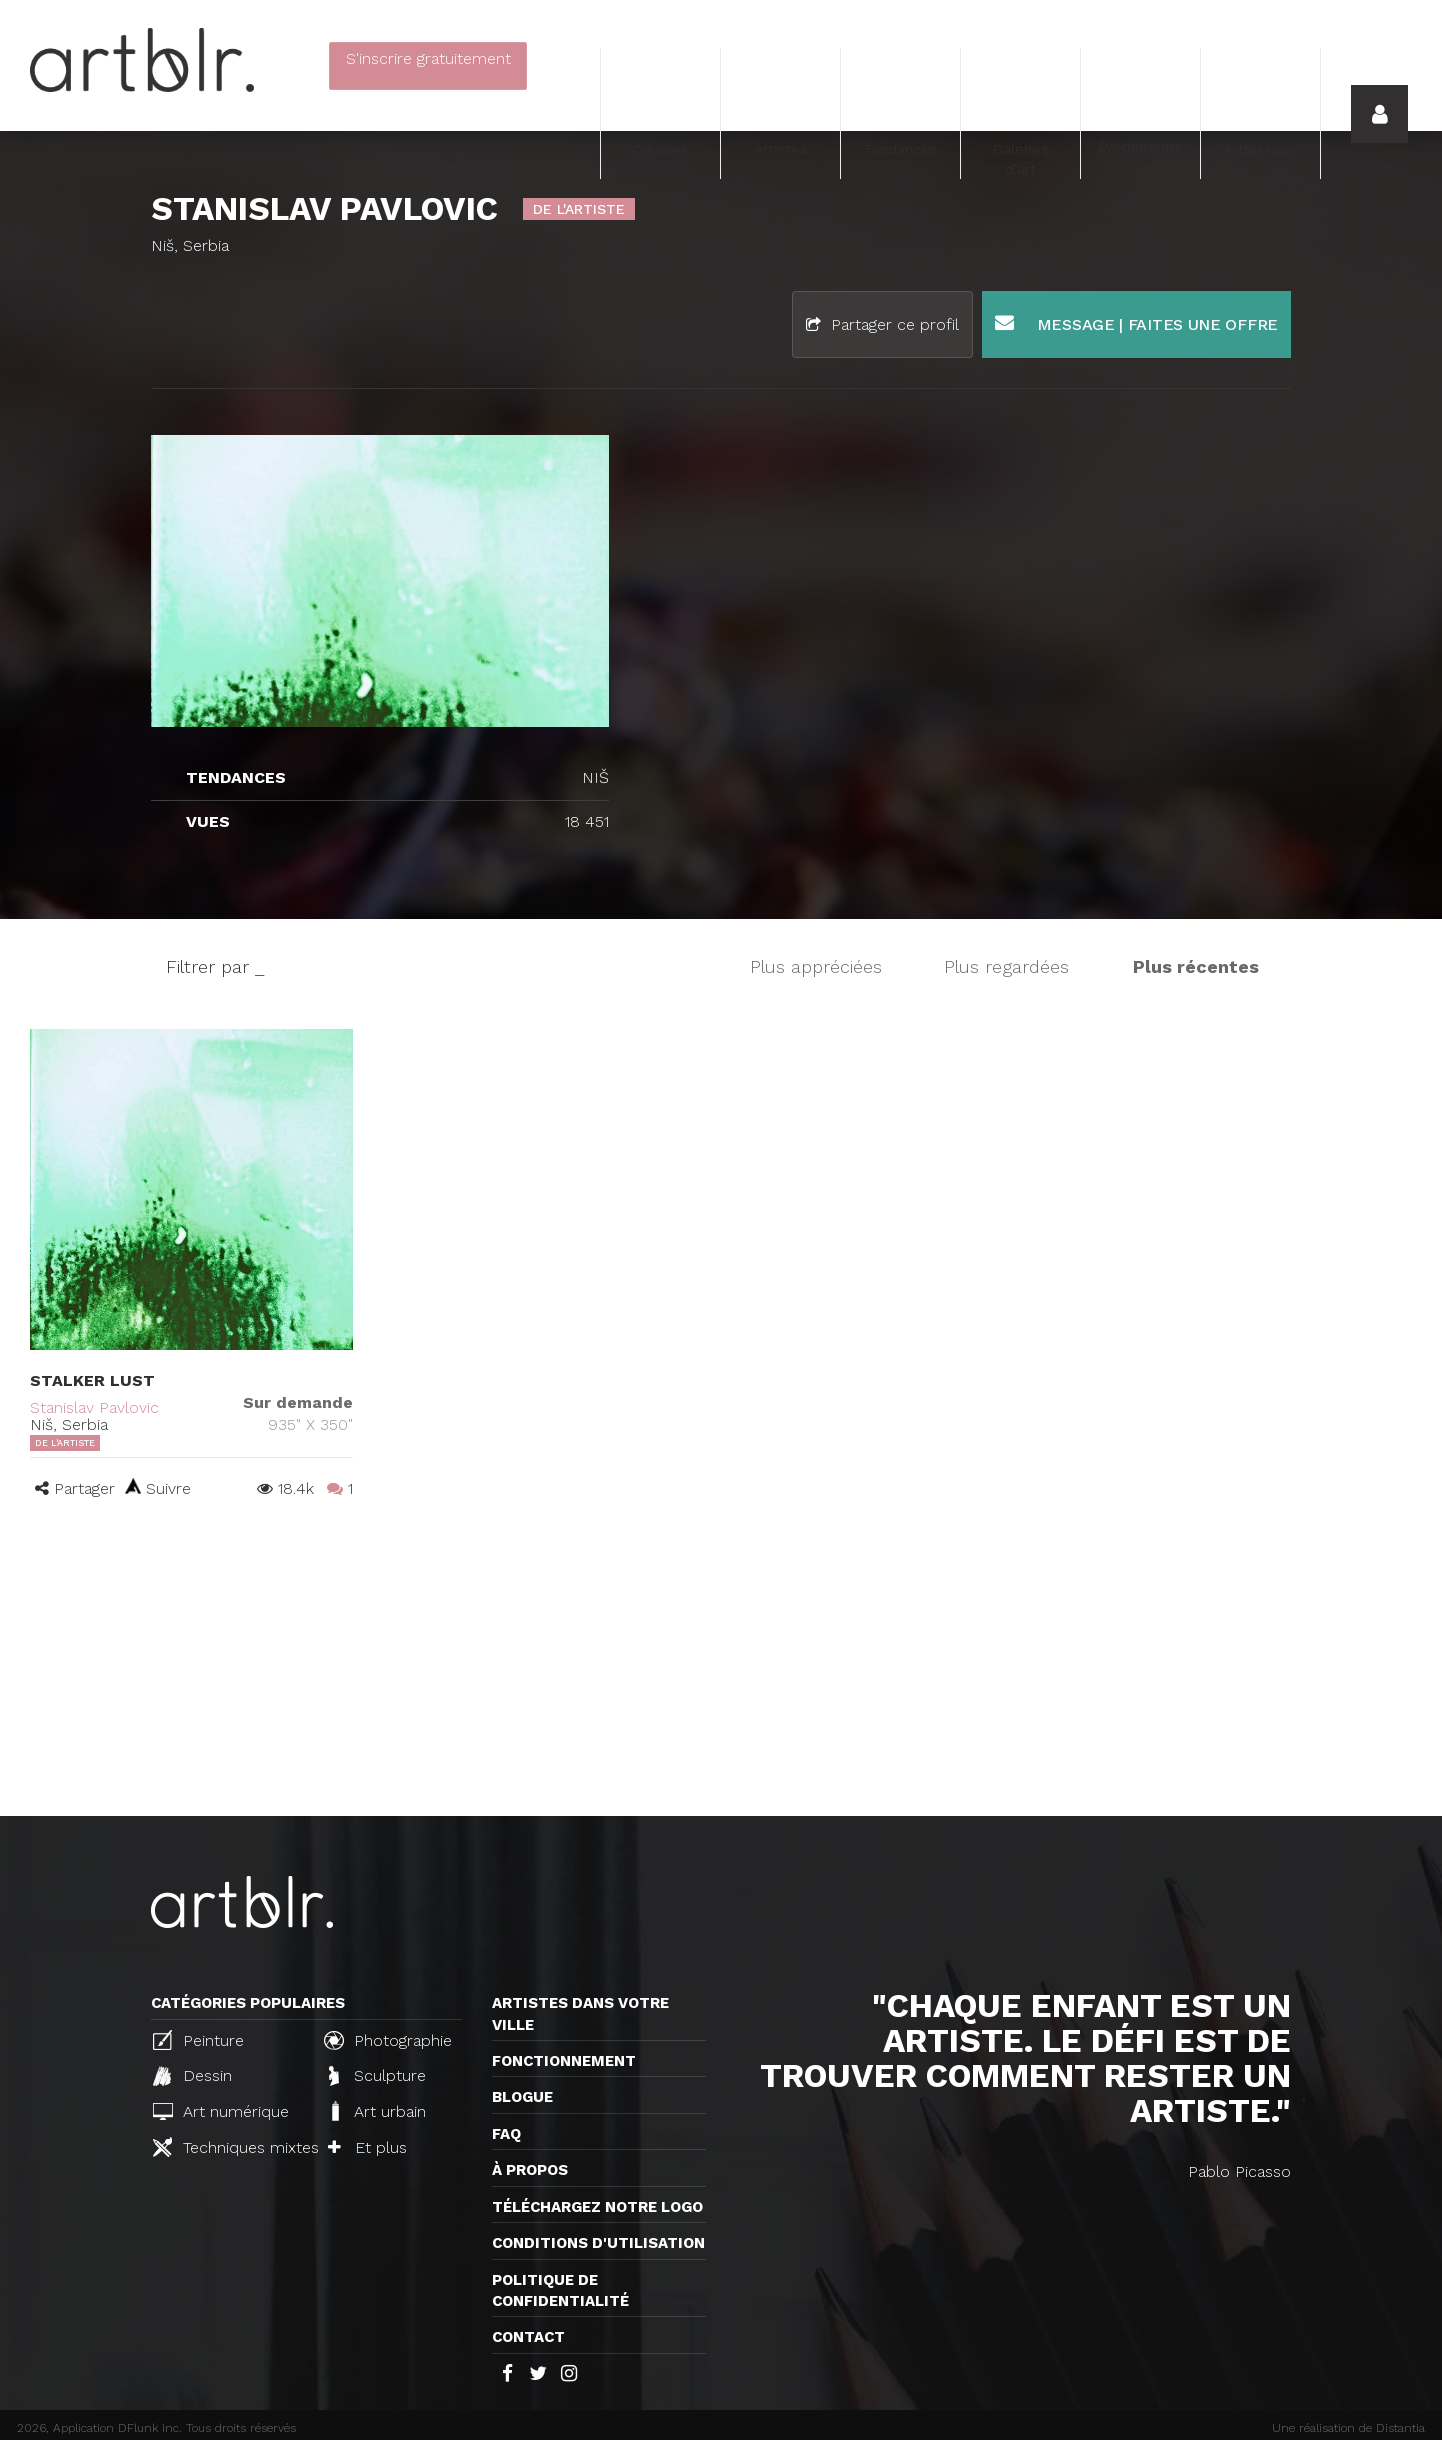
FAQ (506, 2134)
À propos (530, 2170)
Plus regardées (1006, 966)
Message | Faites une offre (1136, 323)
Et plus (367, 2147)
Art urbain (377, 2111)
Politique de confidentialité (560, 2290)
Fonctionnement (564, 2061)
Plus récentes (1196, 966)
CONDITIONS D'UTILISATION (598, 2243)
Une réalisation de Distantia (1348, 2428)
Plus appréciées (816, 966)
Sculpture (377, 2076)
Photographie (388, 2040)
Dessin (192, 2076)
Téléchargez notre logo (597, 2207)
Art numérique (221, 2111)
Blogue (522, 2097)
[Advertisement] (721, 1666)
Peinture (198, 2040)
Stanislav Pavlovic (94, 1407)
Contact (528, 2337)
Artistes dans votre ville (580, 2013)
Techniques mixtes (230, 2147)
